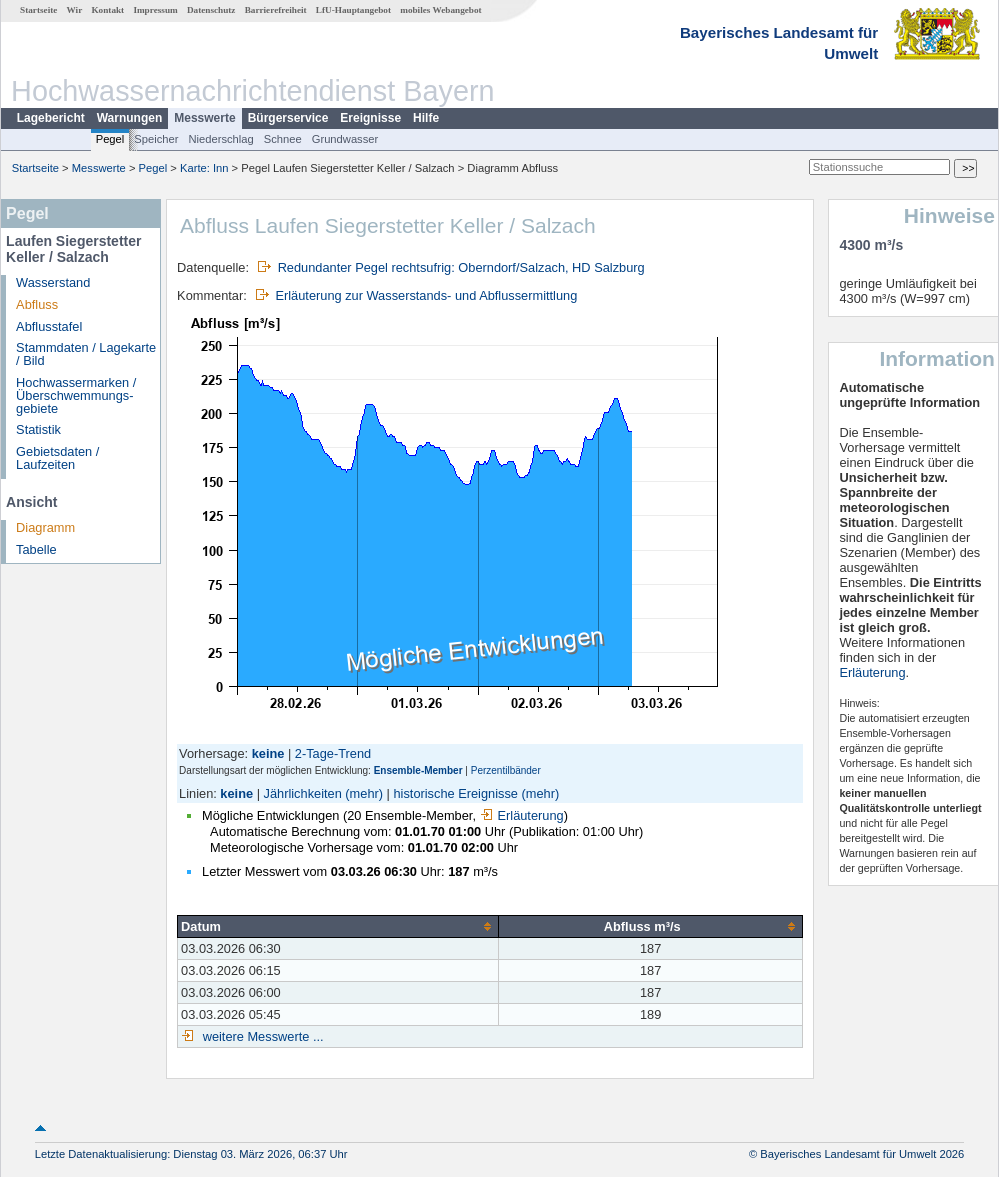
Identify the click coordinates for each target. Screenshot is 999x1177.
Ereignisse (370, 118)
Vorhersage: (215, 753)
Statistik (38, 429)
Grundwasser (345, 139)
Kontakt (107, 10)
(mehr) (364, 793)
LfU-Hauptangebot (353, 10)
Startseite (38, 10)
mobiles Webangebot (440, 10)
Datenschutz (211, 10)
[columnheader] (338, 927)
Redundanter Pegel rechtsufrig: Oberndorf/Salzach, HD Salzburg (461, 267)
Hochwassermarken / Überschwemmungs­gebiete (76, 395)
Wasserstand (53, 282)
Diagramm (45, 527)
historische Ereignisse (455, 793)
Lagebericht (51, 118)
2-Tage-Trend (333, 753)
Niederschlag (220, 139)
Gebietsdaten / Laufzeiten (57, 458)
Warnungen (130, 118)
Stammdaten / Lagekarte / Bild (86, 354)
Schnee (283, 139)
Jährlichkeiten (303, 793)
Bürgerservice (288, 118)
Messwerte (204, 118)
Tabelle (36, 549)
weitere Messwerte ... (261, 1036)
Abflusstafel (49, 326)
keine (236, 793)
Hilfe (426, 118)
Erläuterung (522, 815)
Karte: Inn (204, 168)
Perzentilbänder (506, 770)
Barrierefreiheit (276, 10)
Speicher (156, 139)
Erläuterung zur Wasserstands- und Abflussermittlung (426, 295)
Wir (75, 10)
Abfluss (37, 304)
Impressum (155, 10)
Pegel (110, 139)
